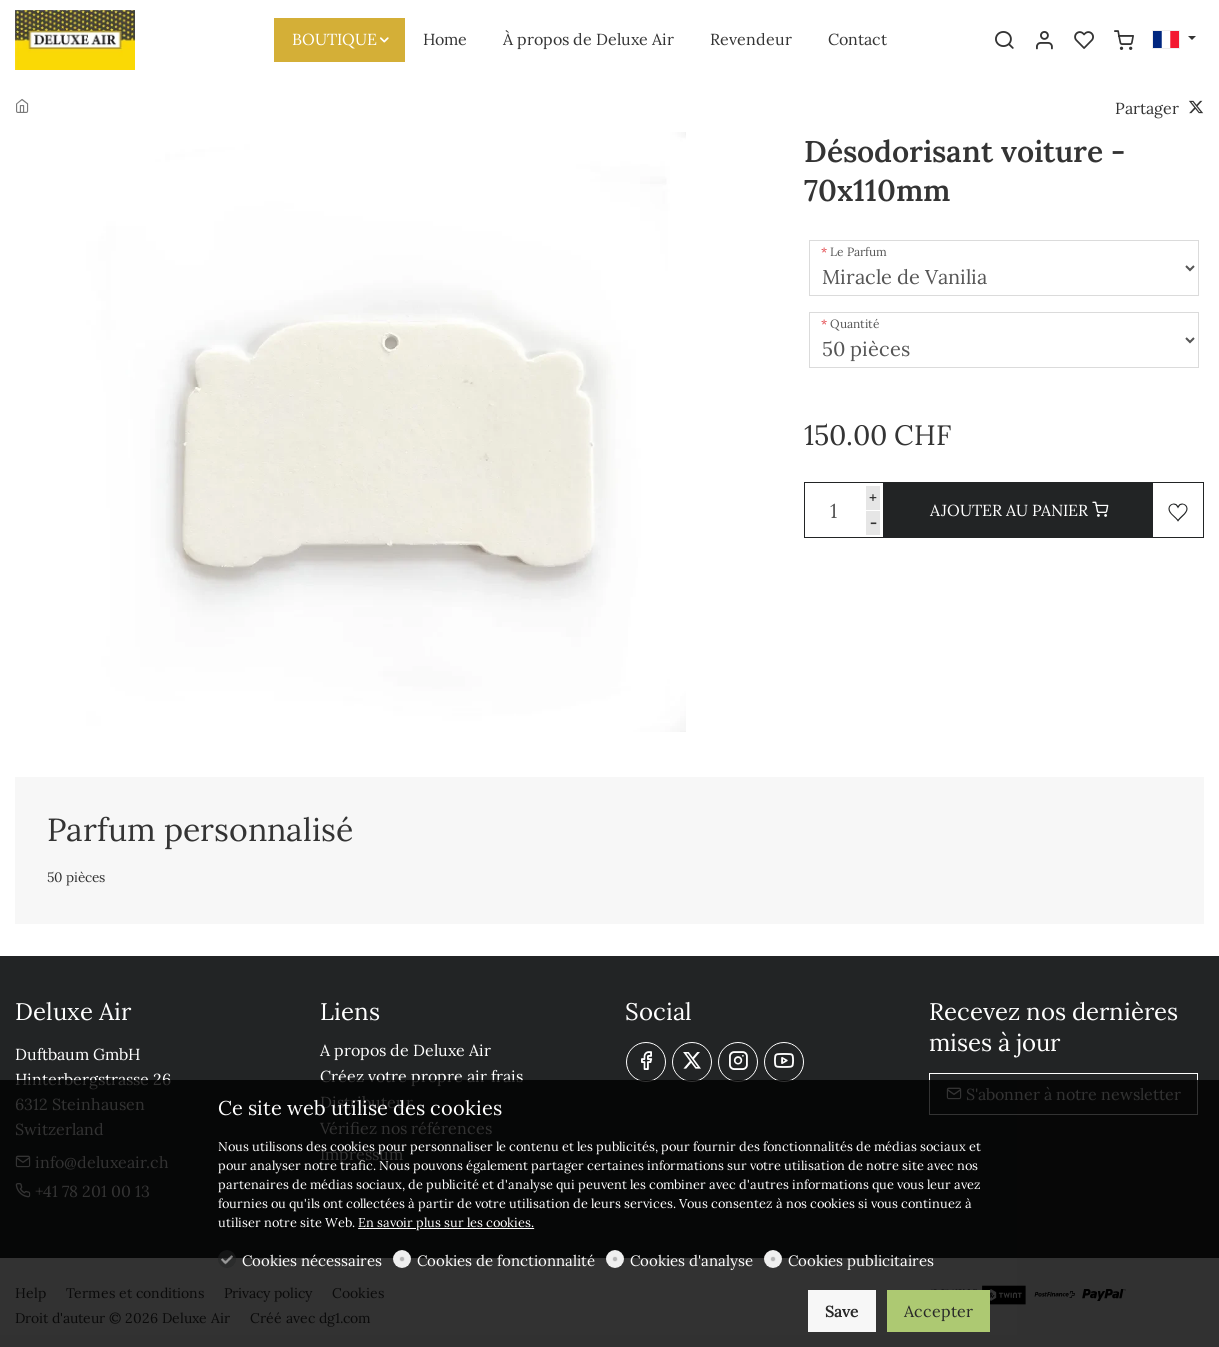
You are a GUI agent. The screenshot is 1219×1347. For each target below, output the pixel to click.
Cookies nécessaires (312, 1260)
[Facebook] (646, 1062)
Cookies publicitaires (861, 1260)
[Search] (1004, 41)
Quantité (855, 323)
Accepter (938, 1311)
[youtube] (784, 1062)
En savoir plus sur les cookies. (446, 1222)
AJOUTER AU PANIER (1019, 510)
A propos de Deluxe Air (405, 1050)
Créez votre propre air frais (421, 1076)
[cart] (1124, 41)
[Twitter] (692, 1062)
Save (842, 1311)
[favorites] (1084, 41)
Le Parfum (858, 251)
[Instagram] (738, 1062)
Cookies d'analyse (691, 1260)
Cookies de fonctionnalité (506, 1260)
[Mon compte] (1044, 41)
